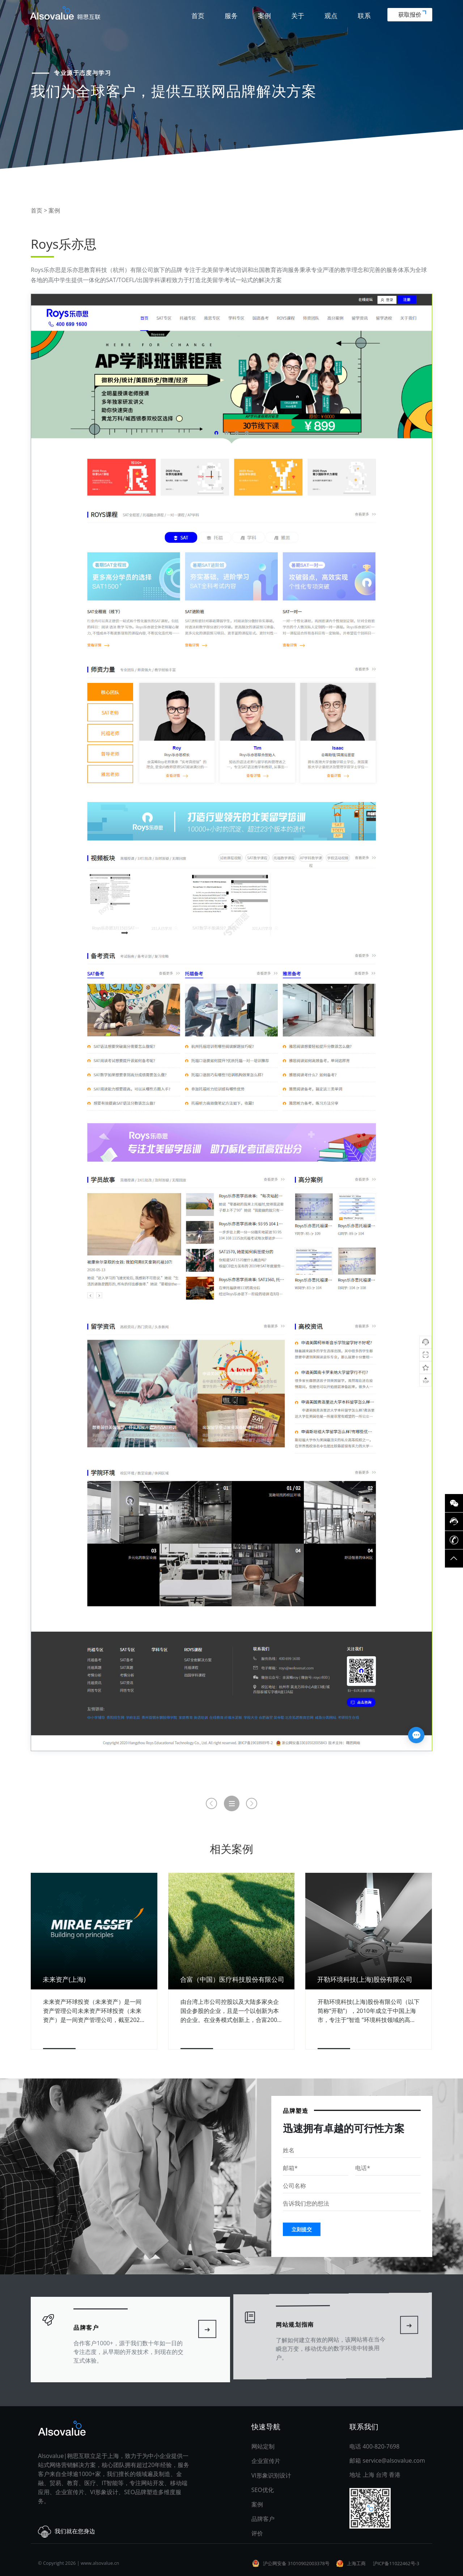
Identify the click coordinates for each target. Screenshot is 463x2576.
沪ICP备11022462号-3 (396, 2563)
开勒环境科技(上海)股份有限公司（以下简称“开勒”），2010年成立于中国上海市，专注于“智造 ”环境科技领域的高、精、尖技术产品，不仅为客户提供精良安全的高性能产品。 (368, 2011)
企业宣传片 (265, 2461)
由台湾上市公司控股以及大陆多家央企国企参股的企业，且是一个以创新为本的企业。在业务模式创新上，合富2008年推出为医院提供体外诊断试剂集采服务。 (230, 2011)
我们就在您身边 (66, 2532)
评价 (257, 2533)
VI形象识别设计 (271, 2475)
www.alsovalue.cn (100, 2563)
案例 (264, 15)
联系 (364, 15)
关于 (297, 15)
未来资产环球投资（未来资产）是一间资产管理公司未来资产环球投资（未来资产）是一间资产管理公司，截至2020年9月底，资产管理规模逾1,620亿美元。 (93, 2011)
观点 (330, 15)
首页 (197, 15)
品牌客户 (263, 2519)
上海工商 (356, 2563)
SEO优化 (262, 2490)
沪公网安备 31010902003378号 (296, 2563)
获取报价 (412, 14)
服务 (231, 15)
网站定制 (263, 2446)
